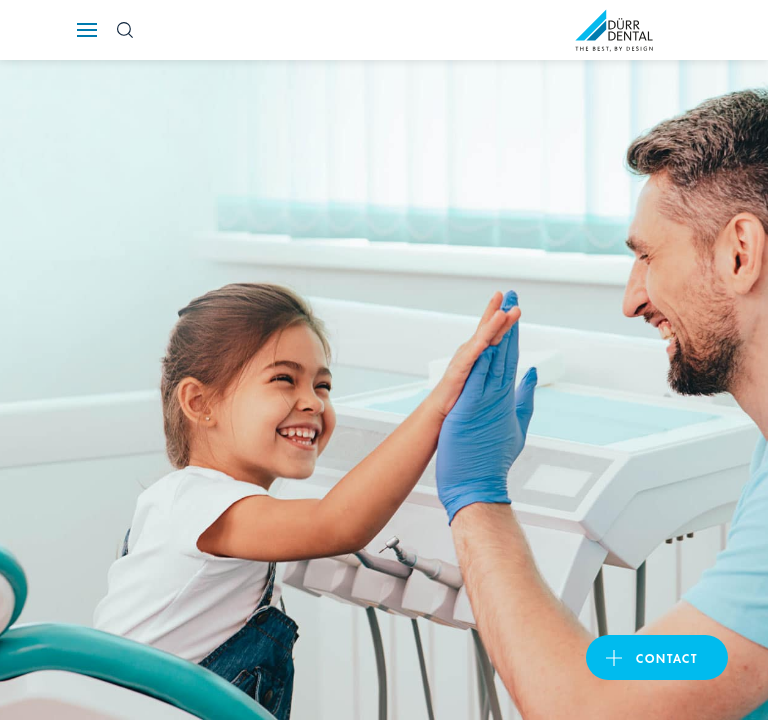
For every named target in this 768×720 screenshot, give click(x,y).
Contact (667, 657)
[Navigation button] (87, 30)
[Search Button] (125, 30)
